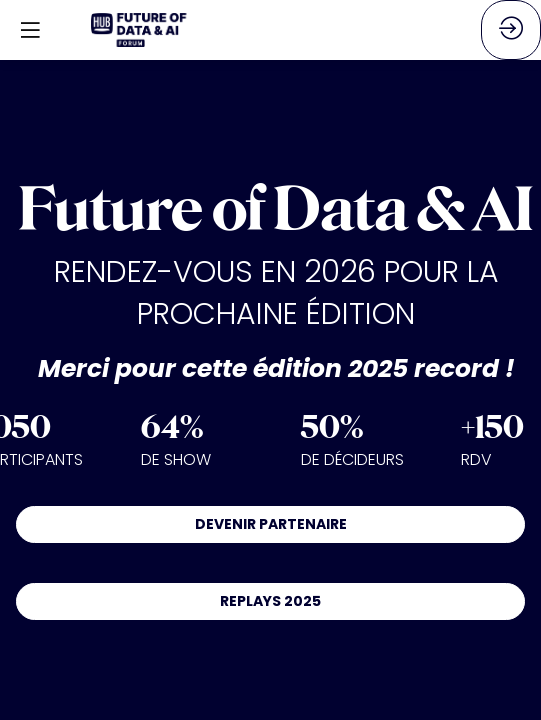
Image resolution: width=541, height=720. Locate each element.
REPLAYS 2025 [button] (270, 601)
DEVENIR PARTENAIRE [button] (271, 524)
